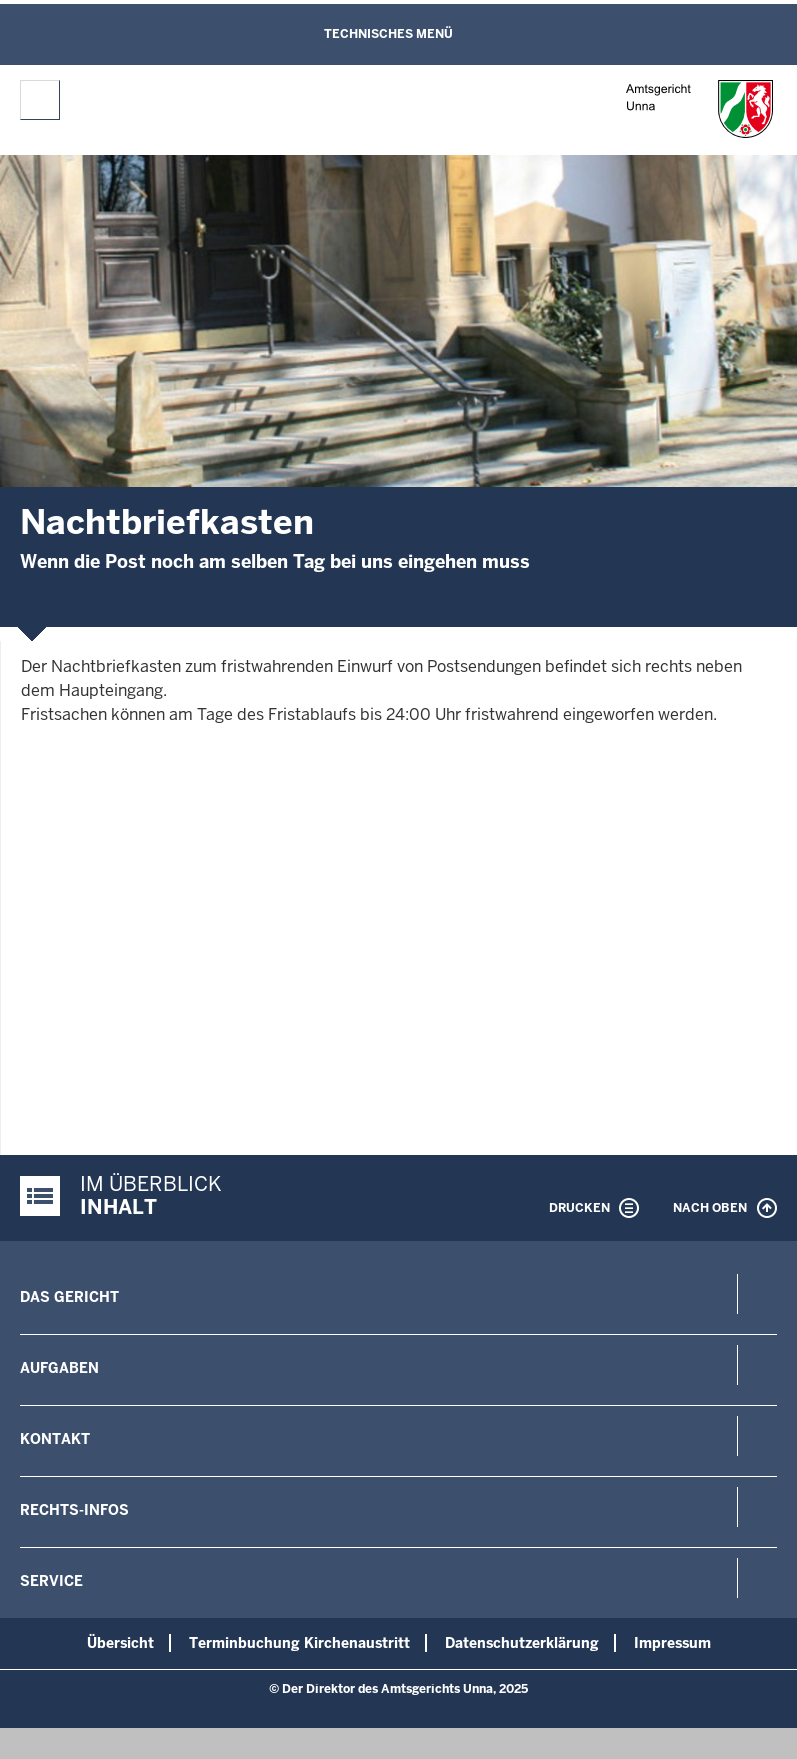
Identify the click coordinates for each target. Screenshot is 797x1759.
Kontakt (55, 1439)
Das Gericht (69, 1297)
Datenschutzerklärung (522, 1643)
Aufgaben (59, 1368)
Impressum (672, 1643)
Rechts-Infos (74, 1510)
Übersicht (120, 1643)
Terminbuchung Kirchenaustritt (299, 1643)
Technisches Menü (388, 34)
